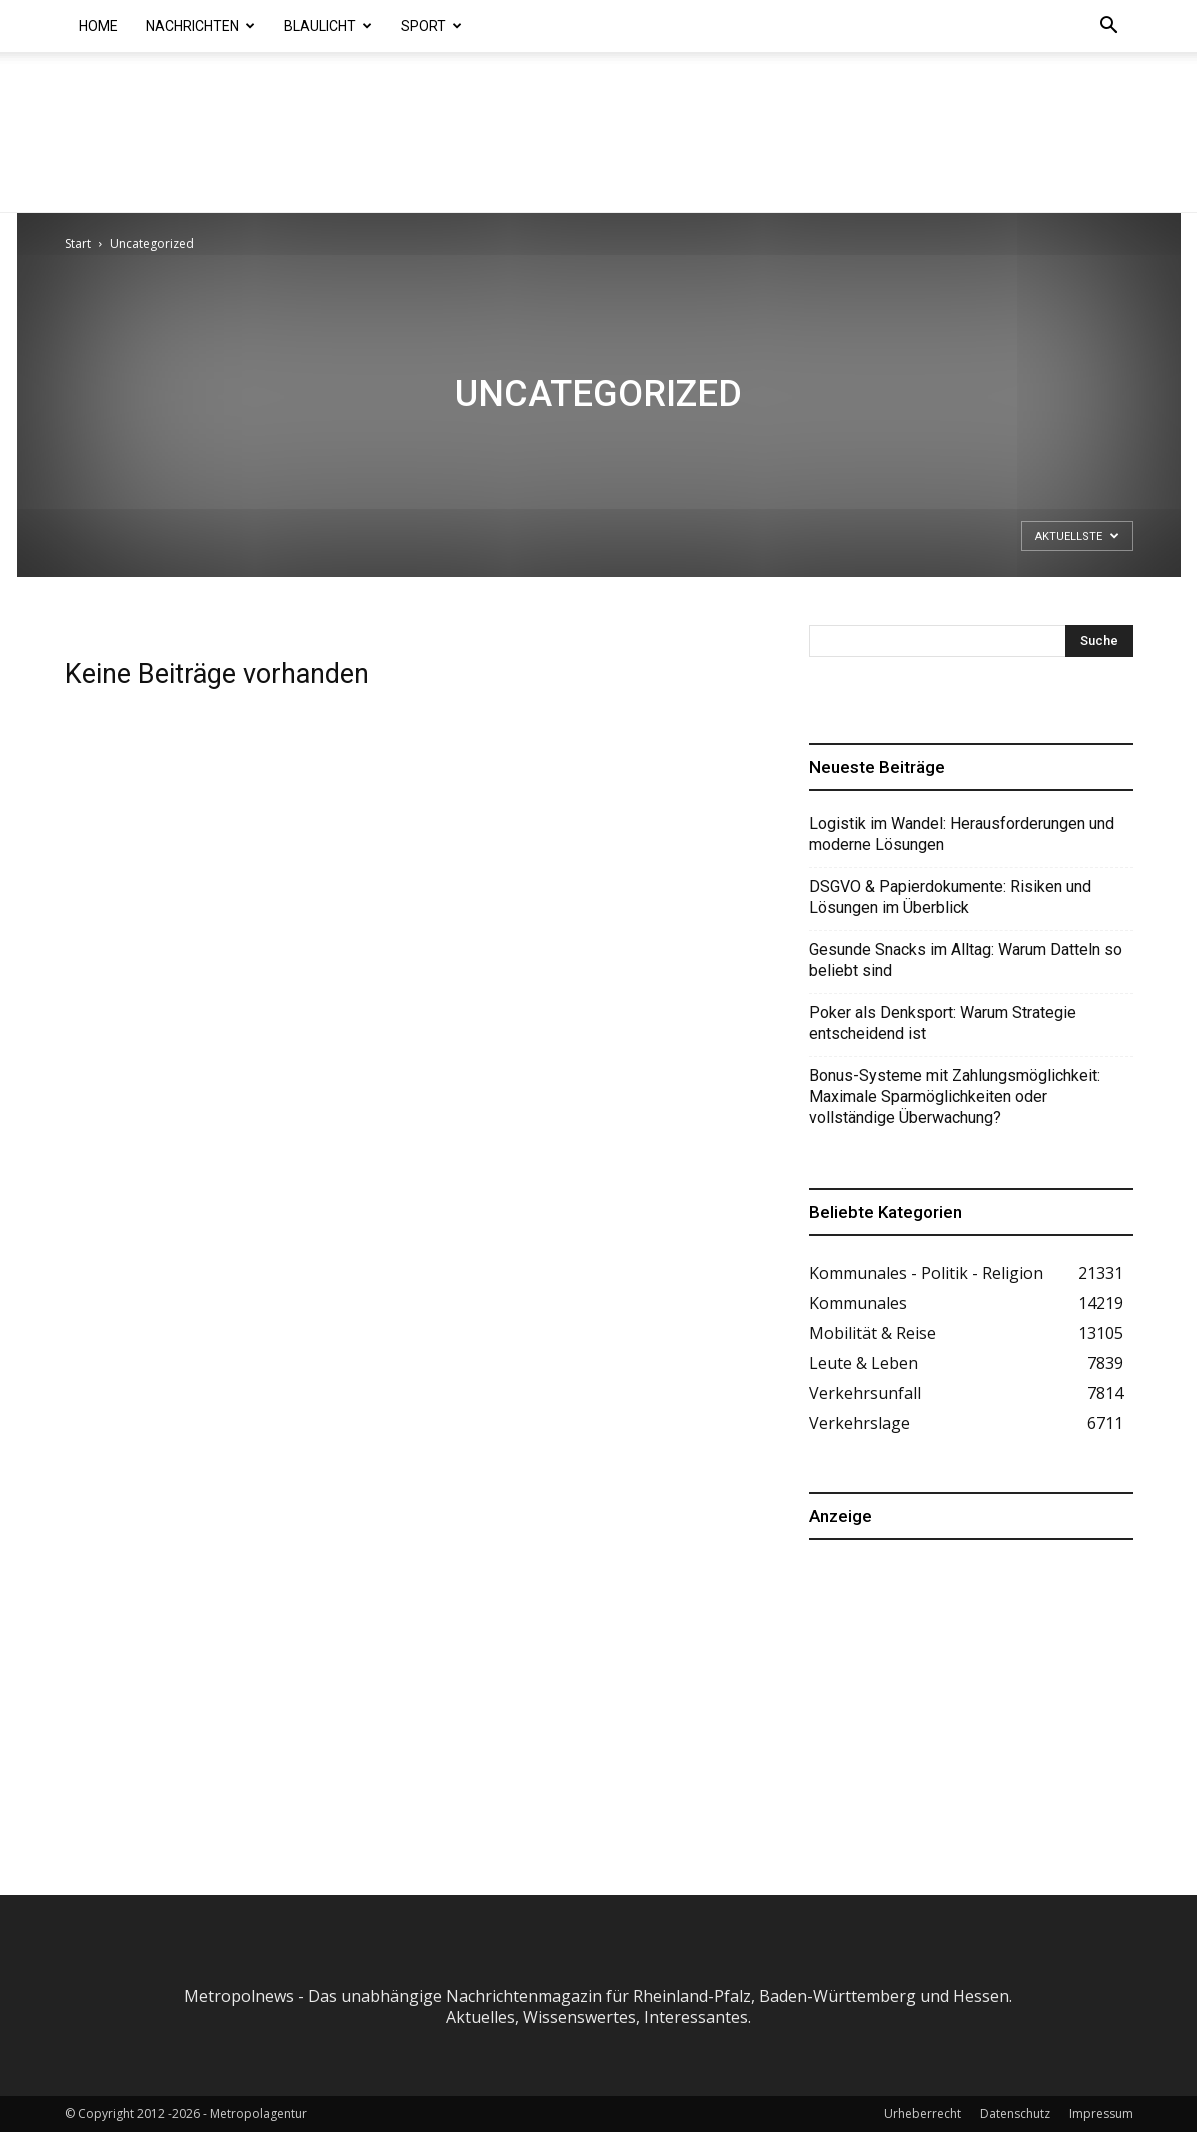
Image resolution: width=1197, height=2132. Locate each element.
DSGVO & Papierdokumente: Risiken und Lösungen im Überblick (950, 897)
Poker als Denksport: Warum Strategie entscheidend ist (942, 1023)
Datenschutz (1015, 2113)
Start (78, 243)
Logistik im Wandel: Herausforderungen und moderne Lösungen (961, 834)
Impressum (1101, 2113)
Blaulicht (328, 26)
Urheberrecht (922, 2113)
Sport (431, 26)
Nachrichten (200, 26)
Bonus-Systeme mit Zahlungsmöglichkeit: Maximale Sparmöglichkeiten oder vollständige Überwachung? (954, 1096)
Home (98, 26)
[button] (1109, 27)
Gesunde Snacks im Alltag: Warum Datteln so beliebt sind (965, 960)
